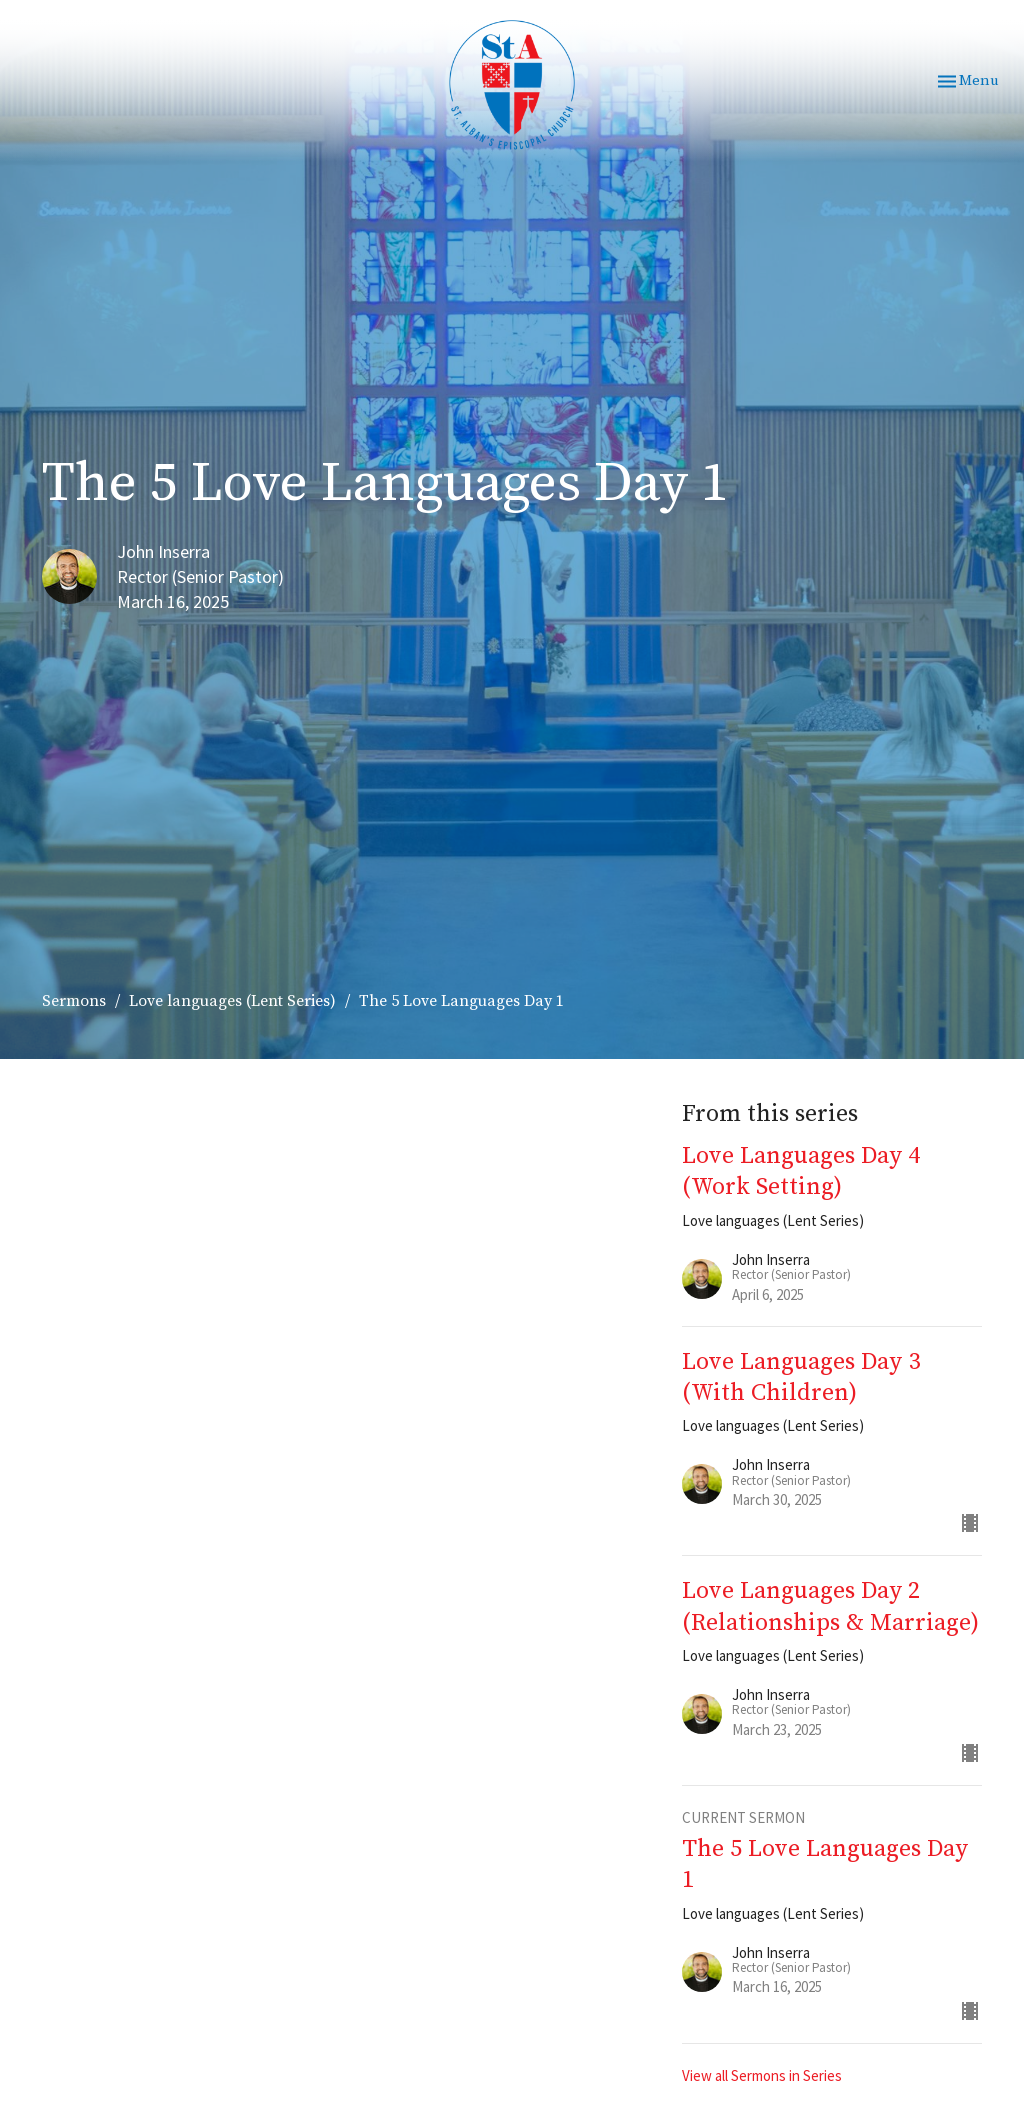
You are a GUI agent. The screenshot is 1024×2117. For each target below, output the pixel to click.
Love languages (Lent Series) (232, 1001)
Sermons (74, 1001)
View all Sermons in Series (762, 2075)
